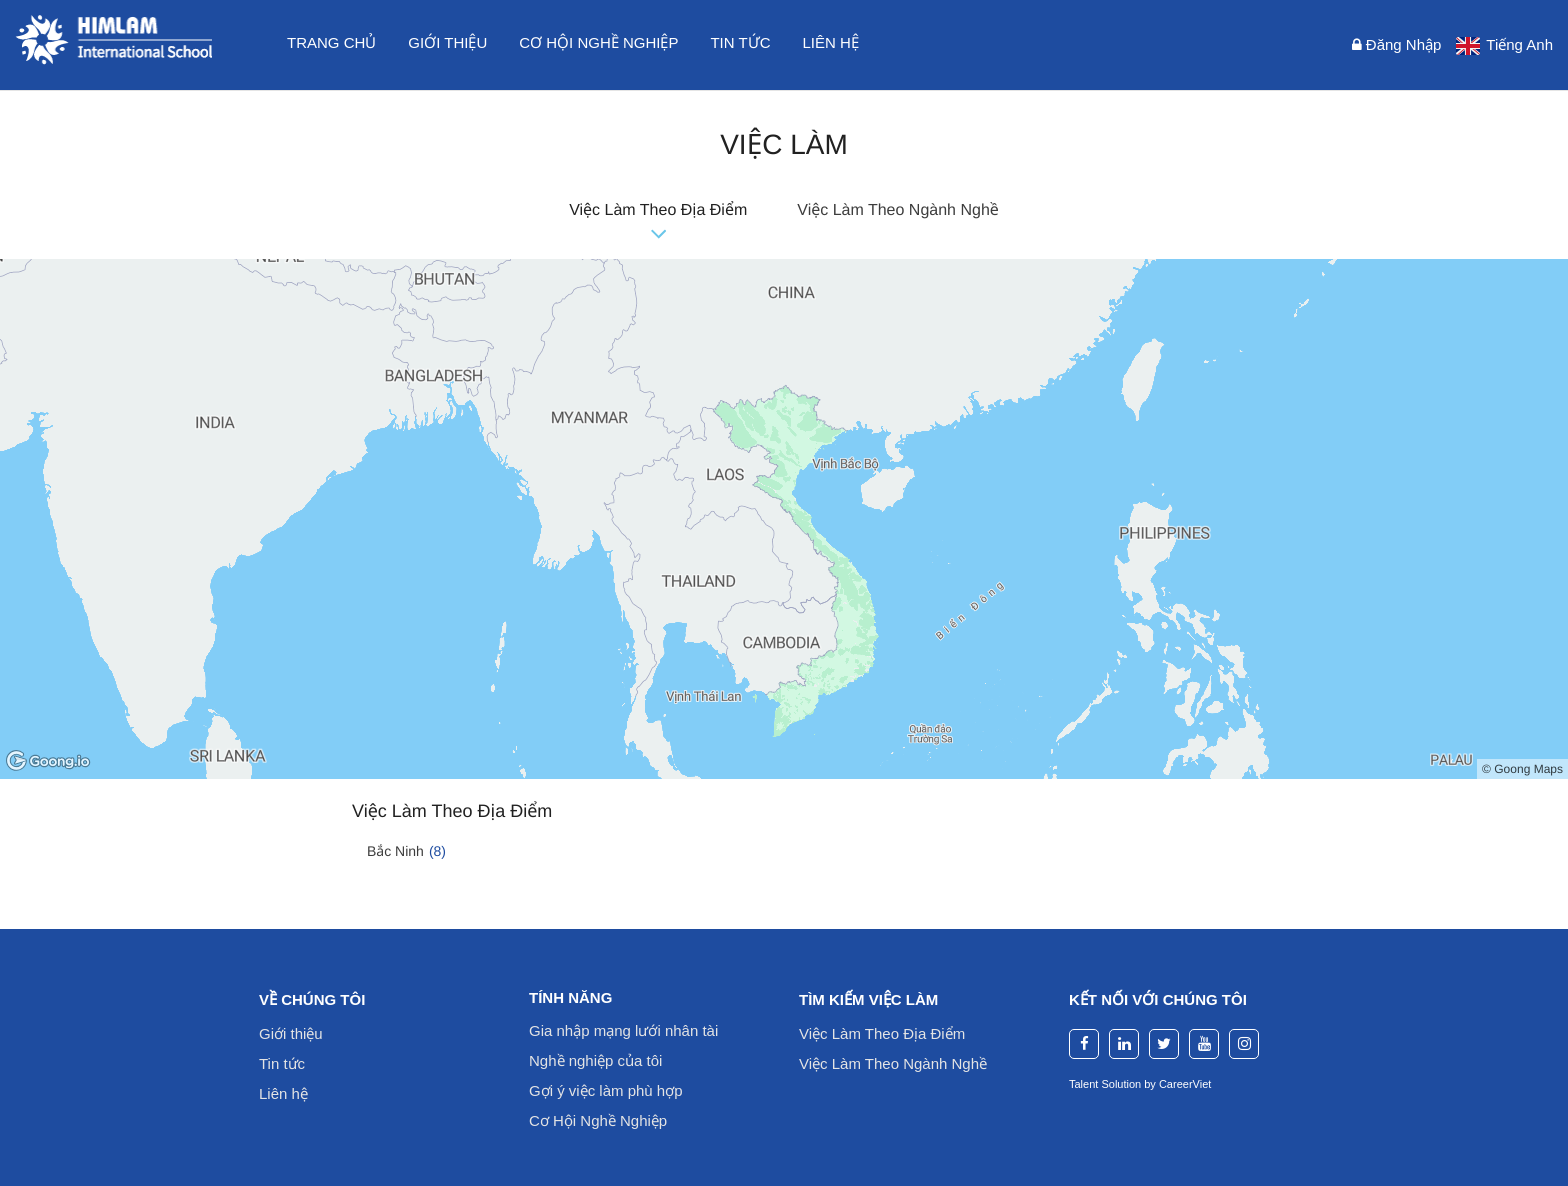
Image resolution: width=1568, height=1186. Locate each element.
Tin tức (740, 42)
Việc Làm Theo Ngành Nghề (898, 211)
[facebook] (1084, 1044)
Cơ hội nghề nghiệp (598, 42)
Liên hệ (831, 42)
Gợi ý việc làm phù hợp (606, 1090)
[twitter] (1164, 1044)
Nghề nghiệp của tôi (595, 1060)
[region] (784, 519)
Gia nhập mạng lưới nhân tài (623, 1030)
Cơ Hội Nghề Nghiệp (598, 1120)
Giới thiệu (447, 42)
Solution (1122, 1084)
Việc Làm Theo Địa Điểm (658, 211)
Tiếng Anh (1519, 44)
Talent (1085, 1084)
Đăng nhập (1397, 44)
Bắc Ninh (406, 851)
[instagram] (1244, 1044)
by (1151, 1084)
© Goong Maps (1522, 769)
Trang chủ (331, 42)
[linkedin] (1124, 1044)
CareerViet (1185, 1084)
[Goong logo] (50, 761)
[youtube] (1204, 1044)
